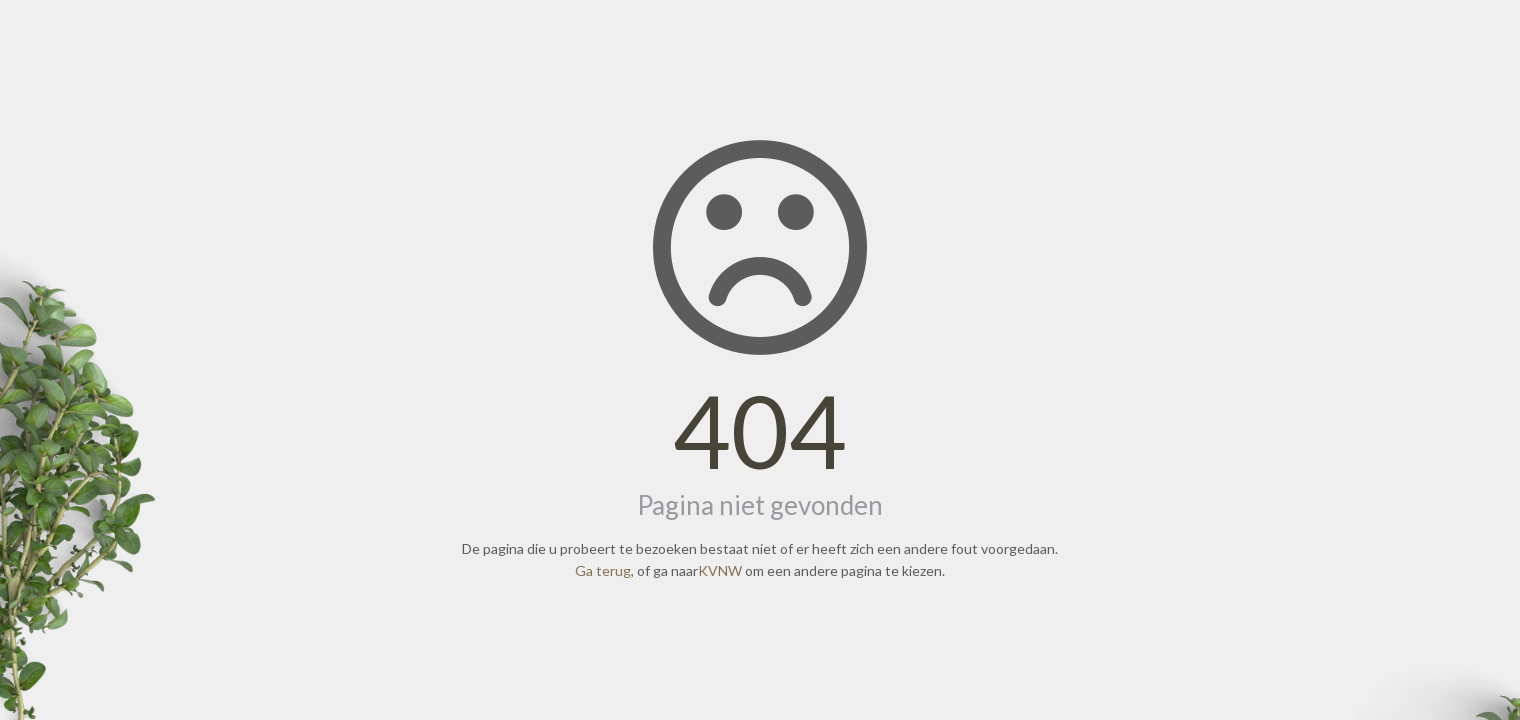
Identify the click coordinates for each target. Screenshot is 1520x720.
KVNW (720, 570)
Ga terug (603, 570)
